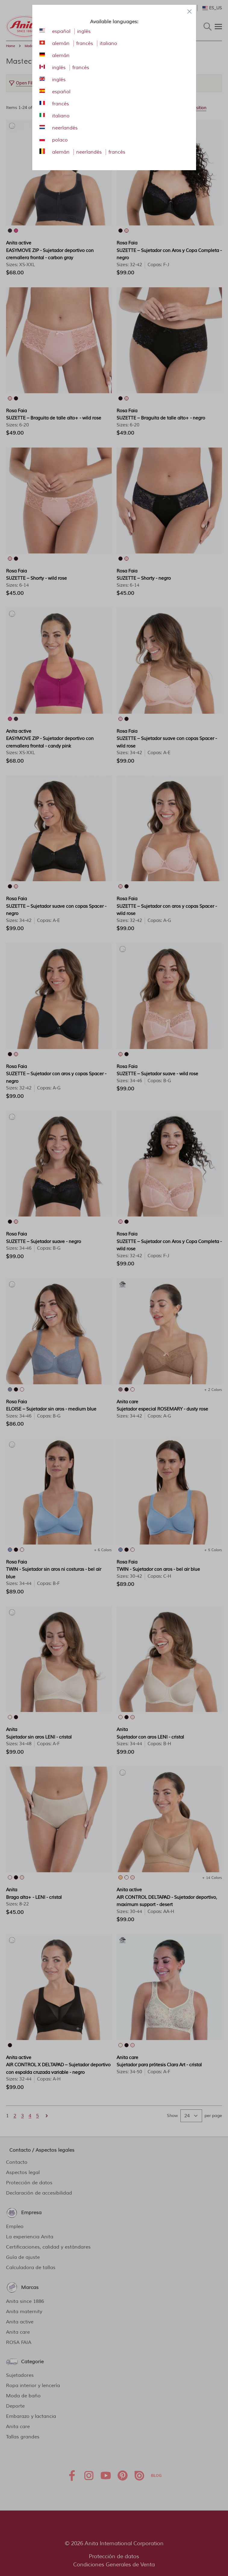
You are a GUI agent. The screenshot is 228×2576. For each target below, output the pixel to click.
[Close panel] (189, 11)
